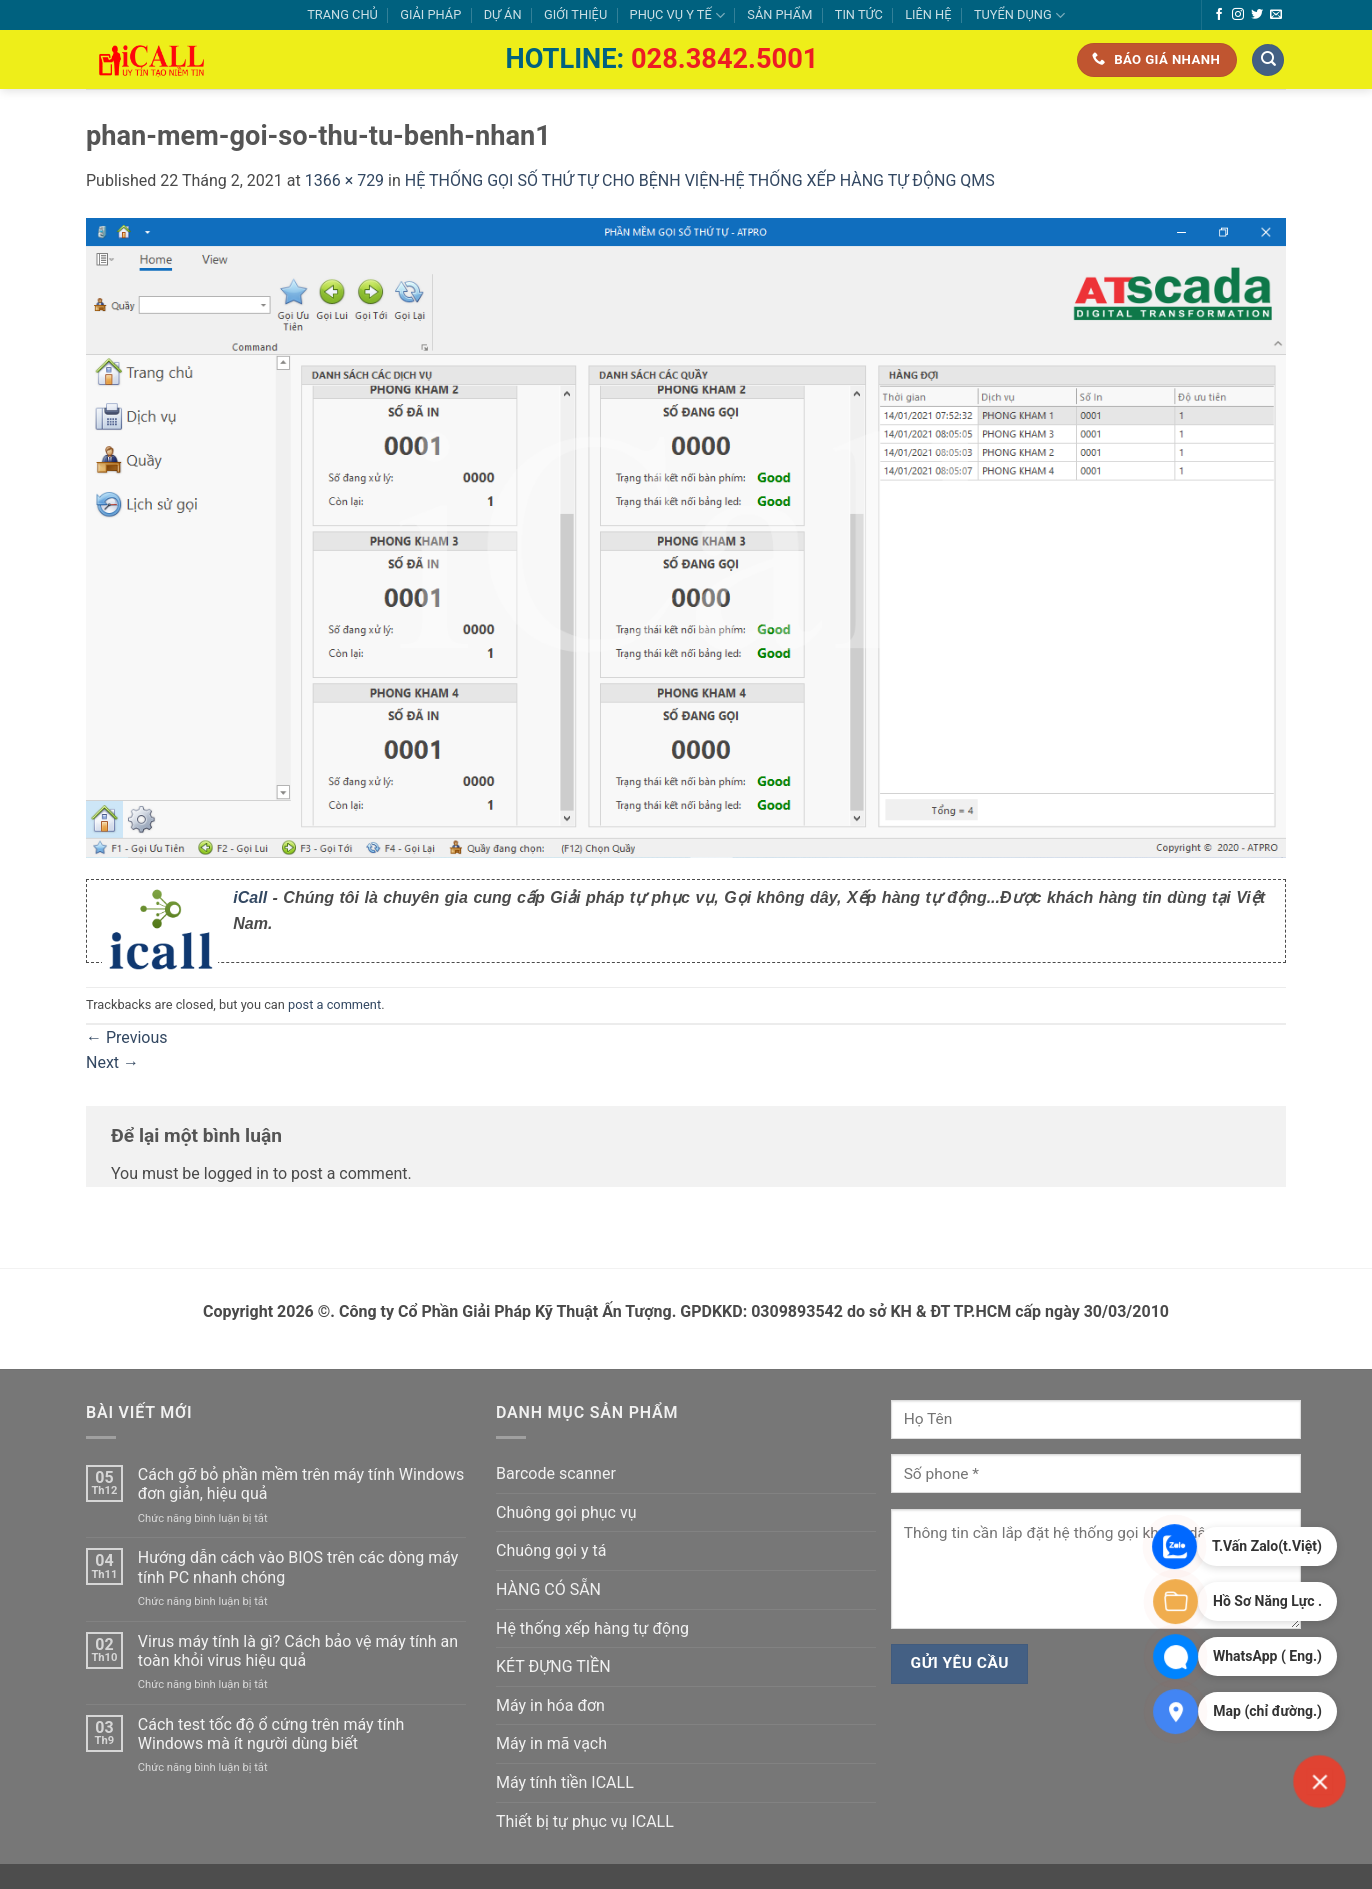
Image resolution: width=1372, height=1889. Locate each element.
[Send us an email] (1276, 15)
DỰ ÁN (503, 14)
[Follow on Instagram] (1238, 15)
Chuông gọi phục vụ (566, 1512)
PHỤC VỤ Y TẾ (677, 15)
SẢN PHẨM (779, 14)
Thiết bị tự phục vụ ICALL (585, 1821)
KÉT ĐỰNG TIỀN (553, 1666)
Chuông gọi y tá (551, 1550)
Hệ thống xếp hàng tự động (592, 1628)
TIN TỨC (859, 14)
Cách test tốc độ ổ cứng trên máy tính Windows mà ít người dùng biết (271, 1734)
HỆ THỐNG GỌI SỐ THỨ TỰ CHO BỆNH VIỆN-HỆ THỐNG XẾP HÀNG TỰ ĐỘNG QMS (700, 180)
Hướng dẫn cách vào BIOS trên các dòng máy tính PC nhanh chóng (298, 1567)
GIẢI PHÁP (430, 14)
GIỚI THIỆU (575, 14)
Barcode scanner (556, 1473)
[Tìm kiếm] (1268, 60)
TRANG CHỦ (342, 14)
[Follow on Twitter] (1257, 15)
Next (112, 1062)
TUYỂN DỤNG (1019, 15)
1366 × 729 (344, 180)
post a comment (334, 1004)
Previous (127, 1037)
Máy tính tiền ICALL (565, 1782)
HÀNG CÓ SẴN (548, 1589)
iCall (250, 897)
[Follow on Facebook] (1219, 15)
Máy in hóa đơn (550, 1705)
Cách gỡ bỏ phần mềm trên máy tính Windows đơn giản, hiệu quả (301, 1484)
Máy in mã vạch (551, 1743)
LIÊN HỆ (928, 14)
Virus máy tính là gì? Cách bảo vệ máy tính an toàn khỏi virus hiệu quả (298, 1651)
